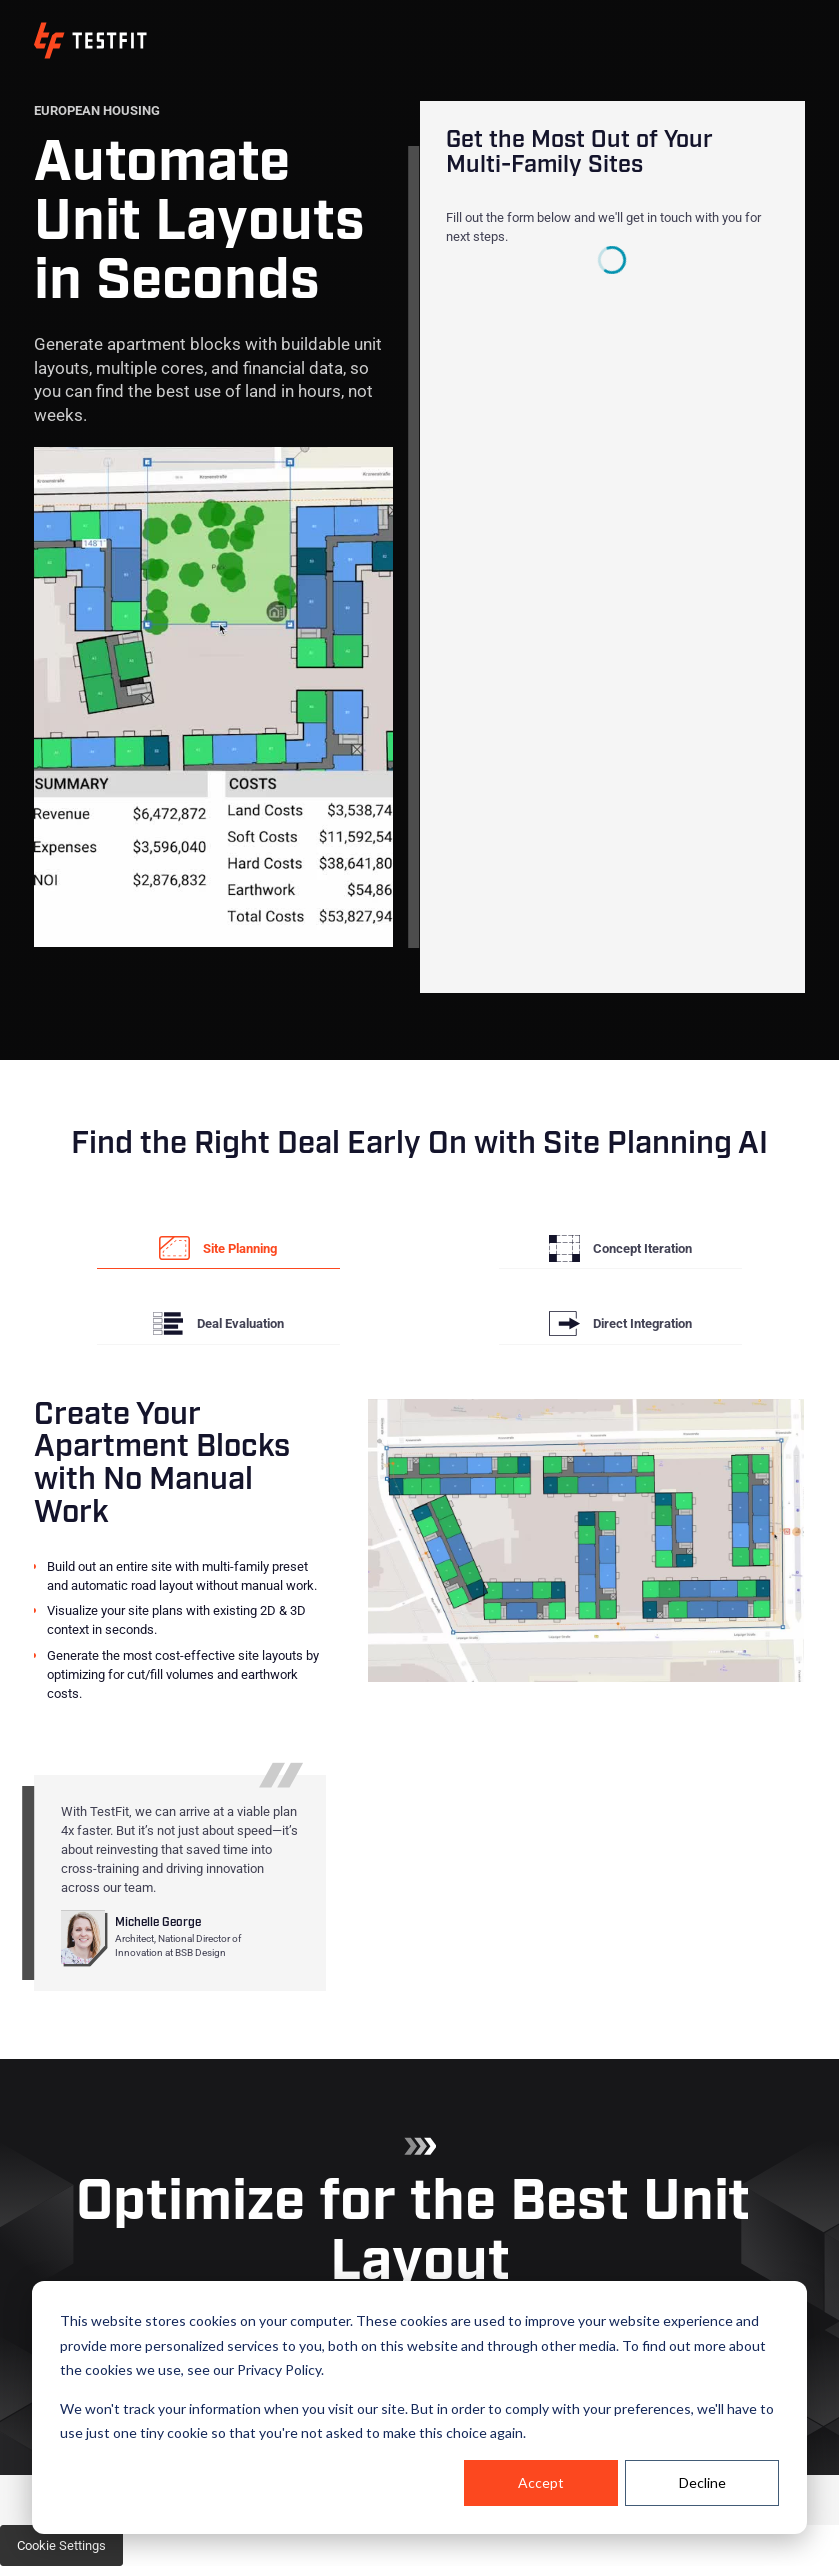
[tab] (218, 1248)
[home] (90, 40)
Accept (541, 2482)
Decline (702, 2482)
